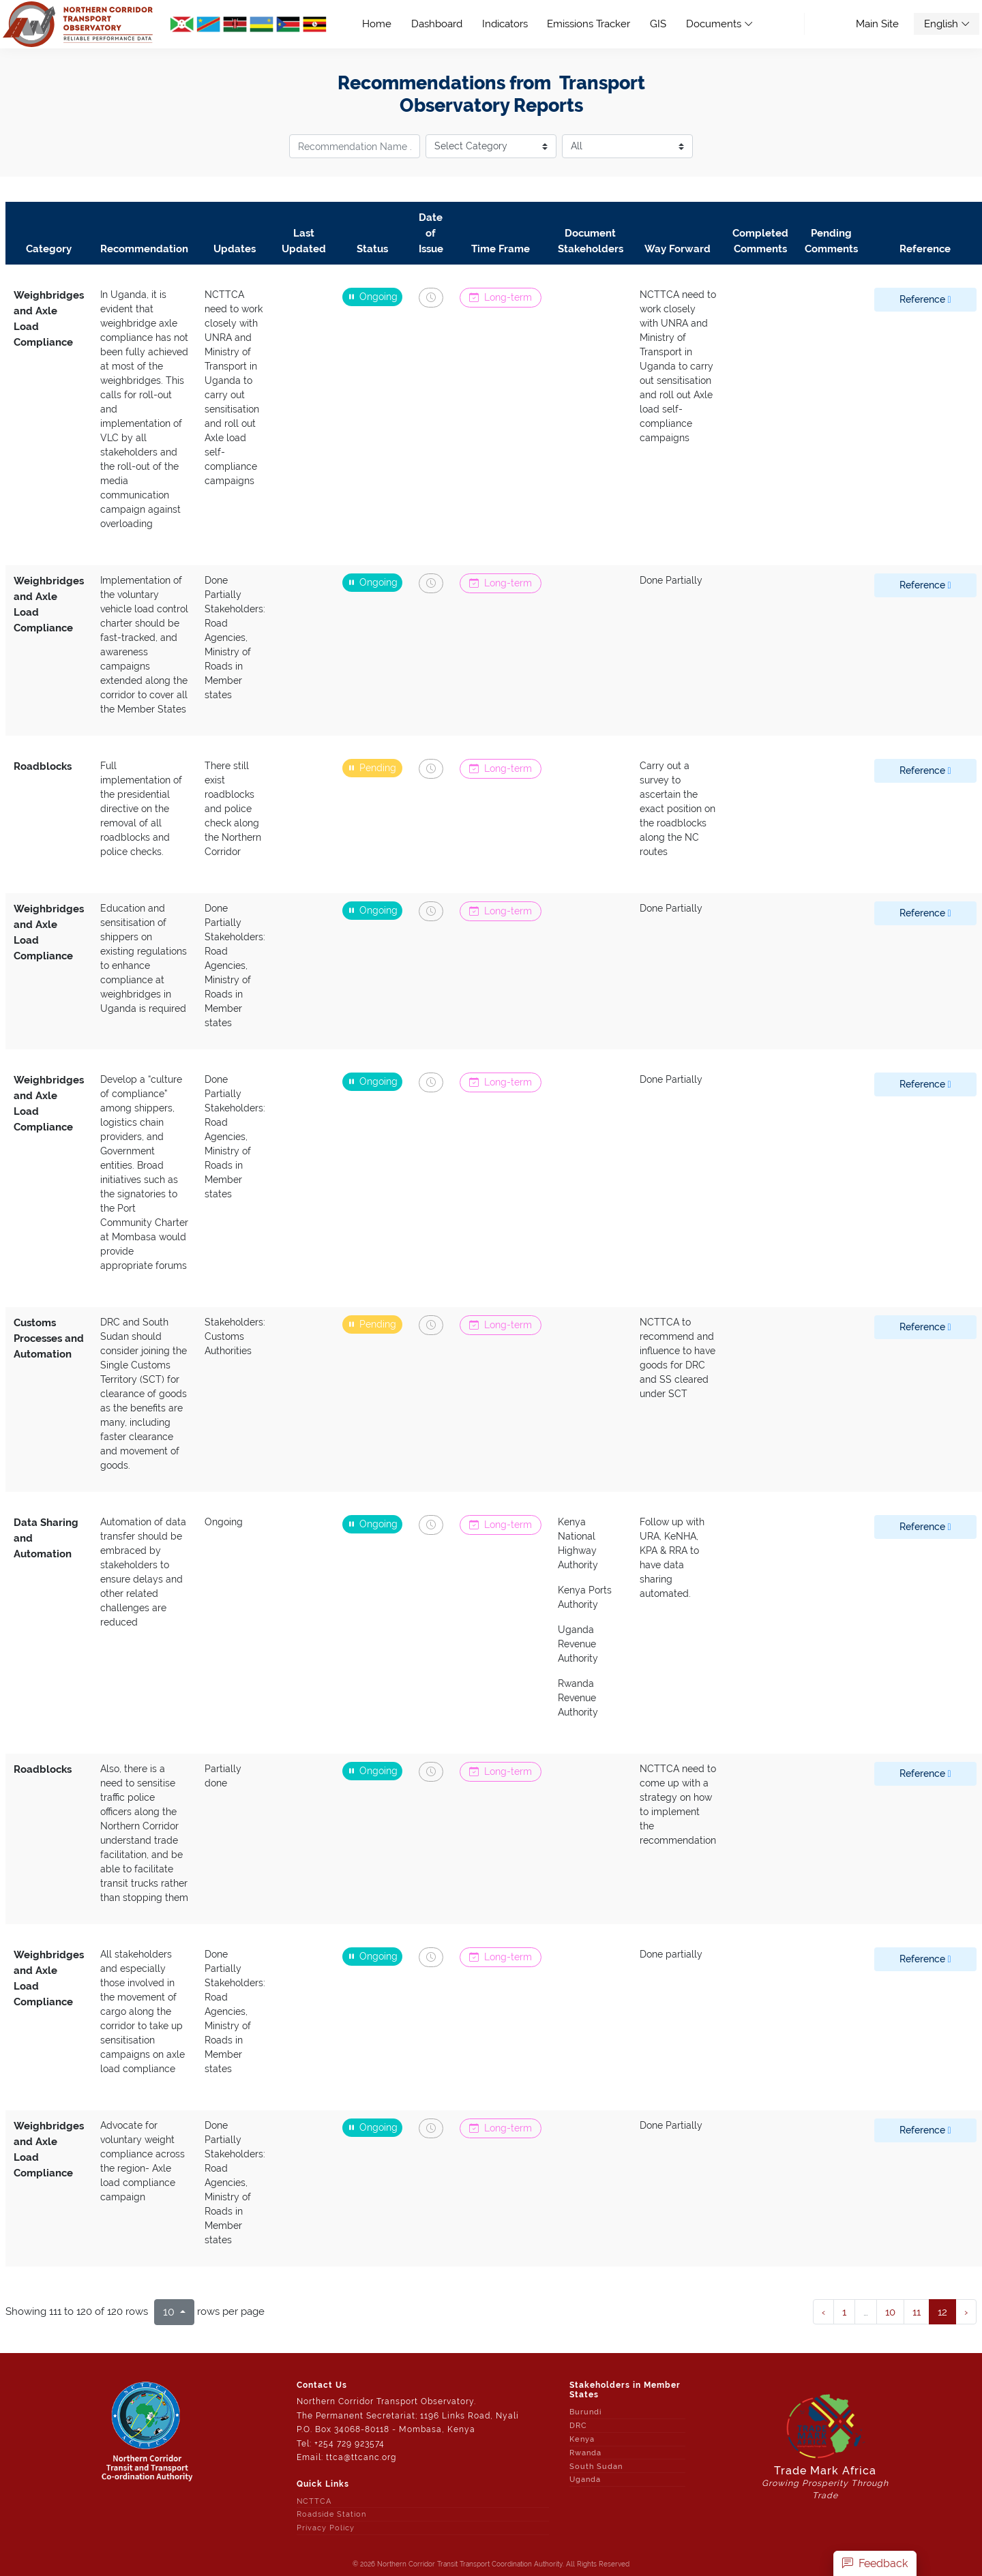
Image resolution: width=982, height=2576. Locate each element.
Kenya (582, 2439)
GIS (658, 23)
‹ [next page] (823, 2312)
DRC (578, 2425)
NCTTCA (314, 2501)
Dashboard (436, 23)
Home (381, 22)
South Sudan (596, 2466)
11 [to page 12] (916, 2312)
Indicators (505, 23)
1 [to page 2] (844, 2312)
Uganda (585, 2479)
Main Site (877, 23)
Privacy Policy (326, 2527)
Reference (925, 299)
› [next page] (966, 2312)
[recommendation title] (354, 146)
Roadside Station (331, 2514)
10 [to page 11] (890, 2312)
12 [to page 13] (942, 2312)
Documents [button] (719, 23)
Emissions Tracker (588, 23)
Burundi (585, 2412)
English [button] (947, 23)
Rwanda (585, 2452)
